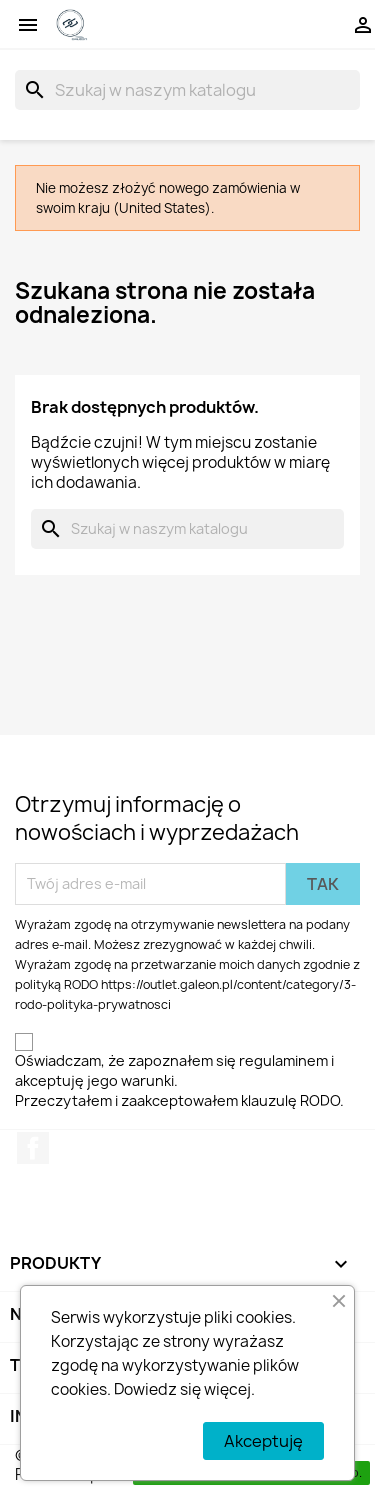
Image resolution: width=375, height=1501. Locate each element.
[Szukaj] (187, 90)
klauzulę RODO (290, 1100)
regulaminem (283, 1060)
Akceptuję (263, 1441)
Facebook (33, 1148)
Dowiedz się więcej (182, 1389)
